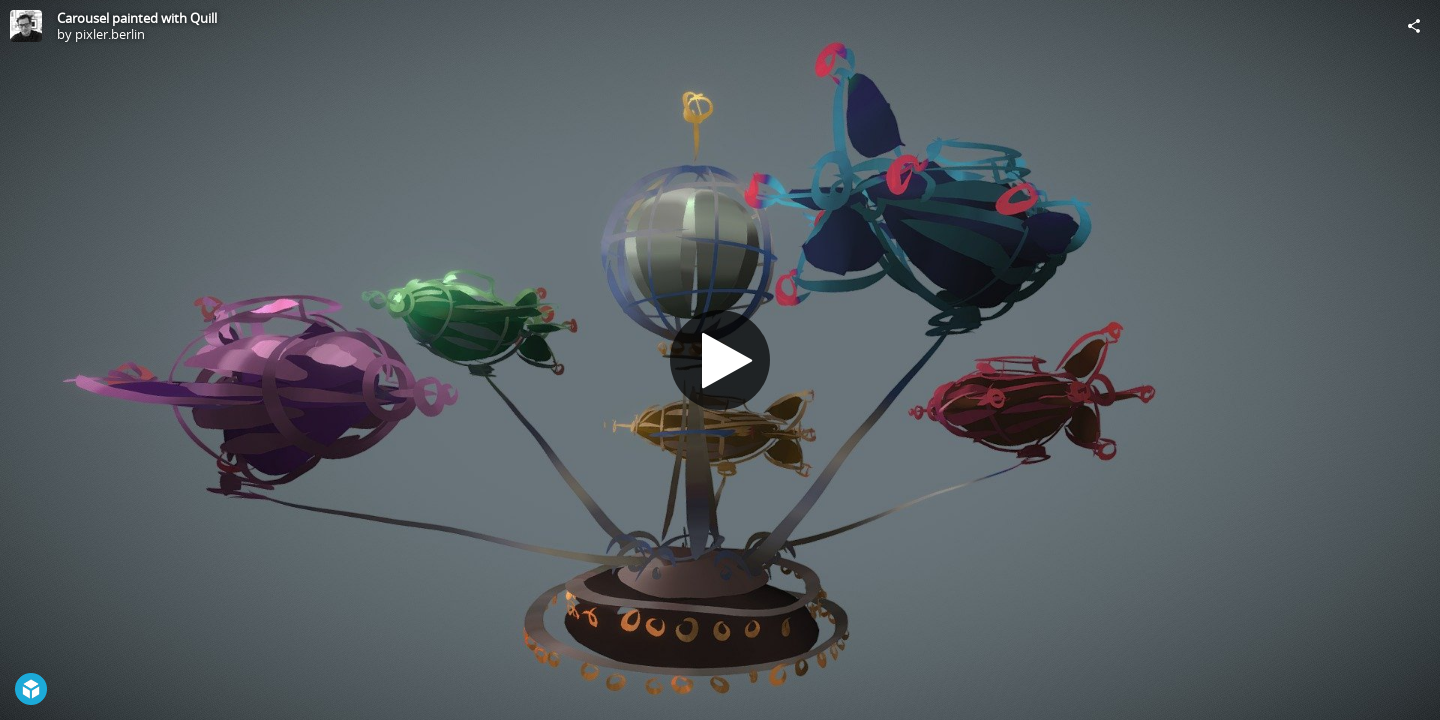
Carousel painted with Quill (137, 18)
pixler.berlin (110, 34)
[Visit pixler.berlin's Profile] (26, 26)
